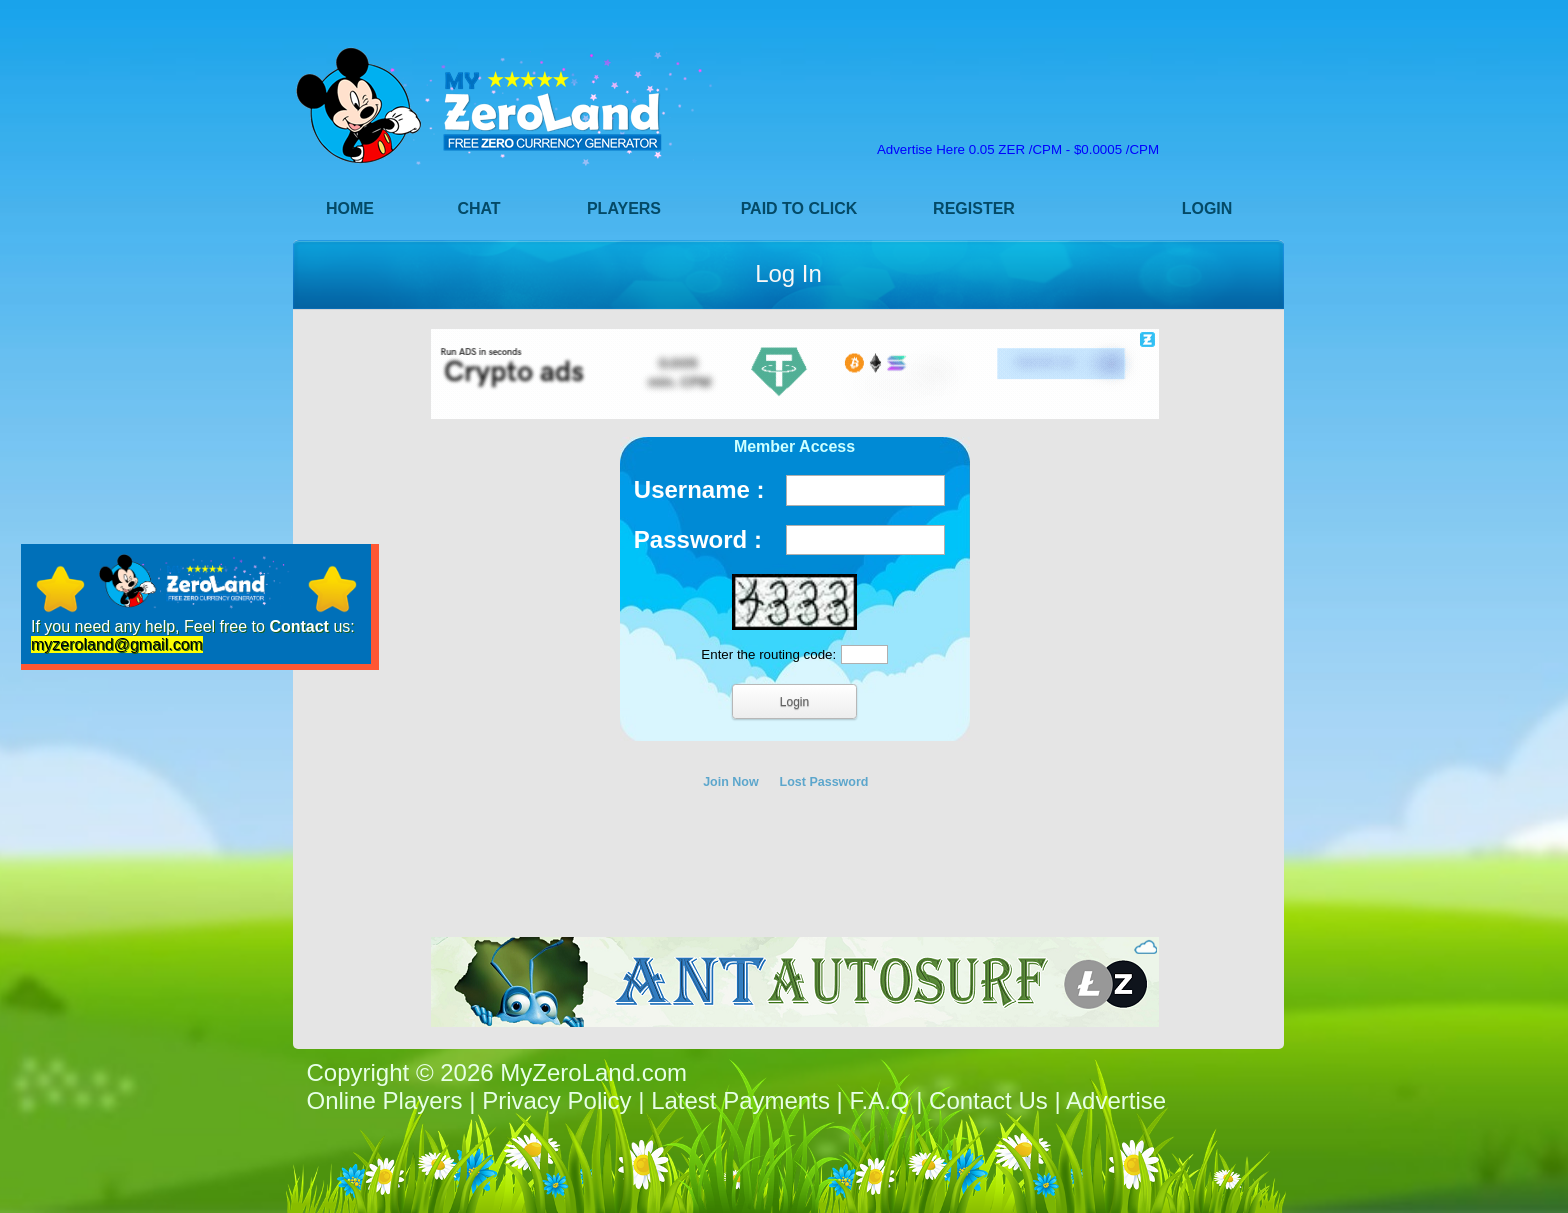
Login (1207, 208)
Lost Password (824, 782)
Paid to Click (799, 208)
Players (624, 208)
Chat (478, 208)
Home (350, 208)
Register (974, 208)
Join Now (731, 782)
